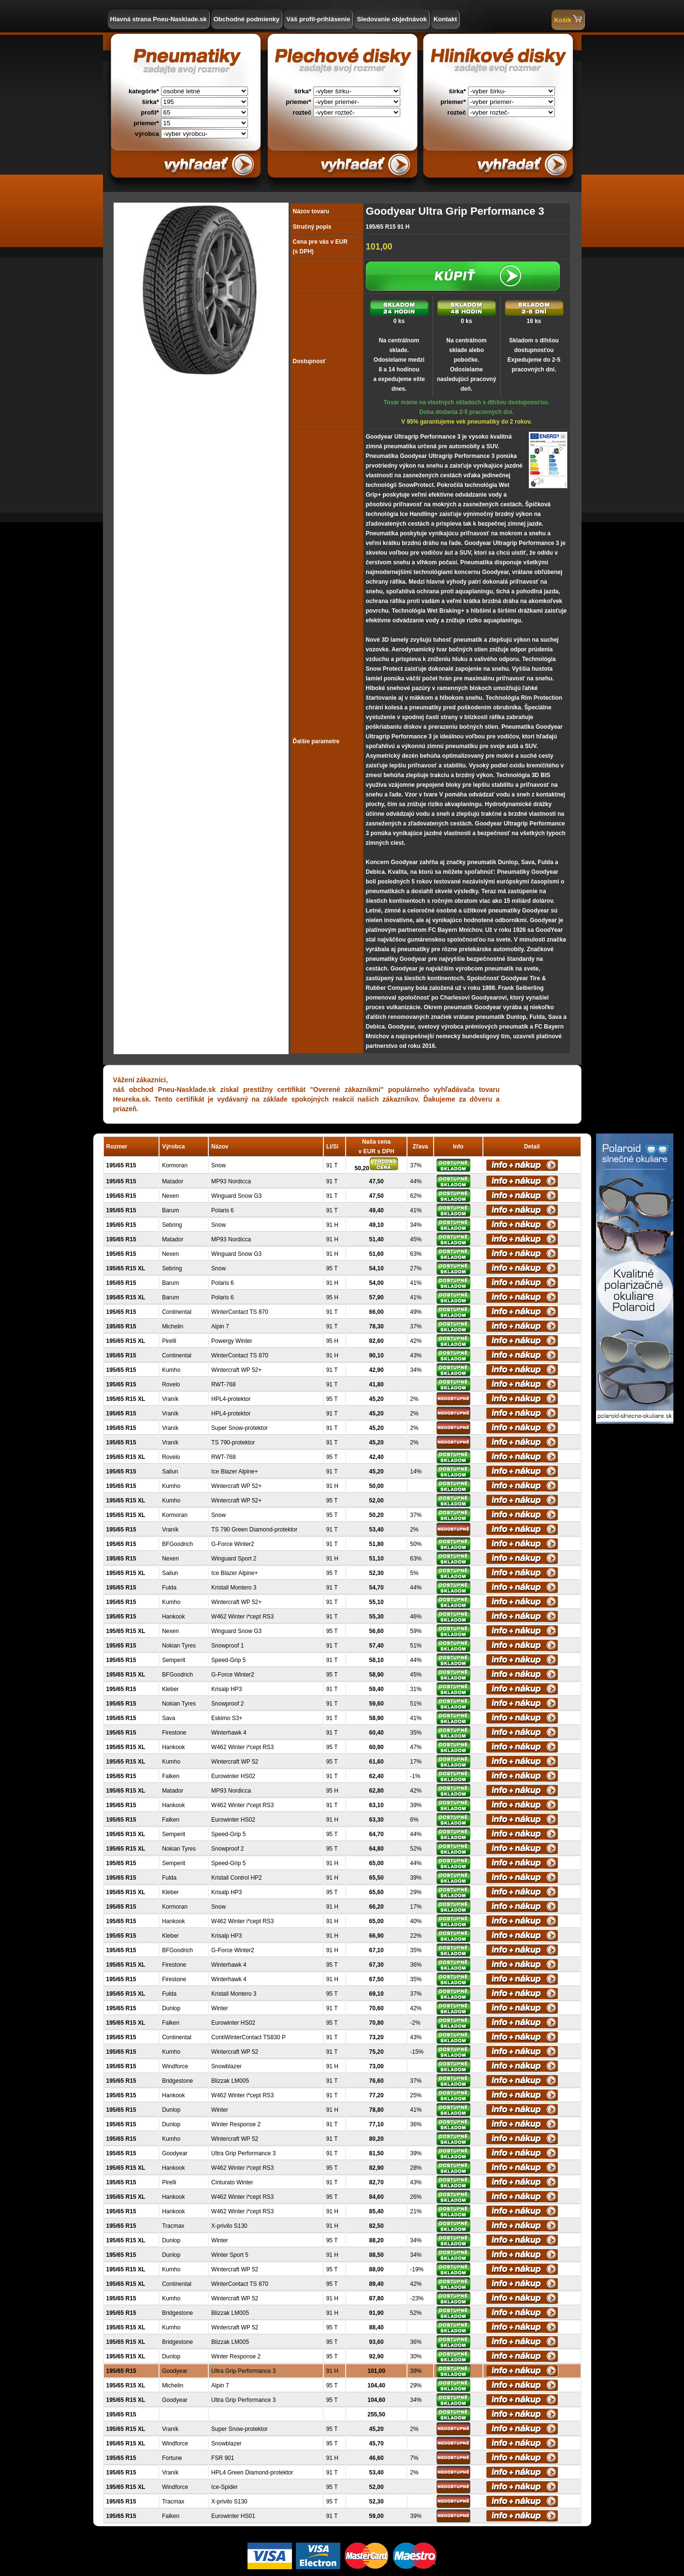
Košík (568, 19)
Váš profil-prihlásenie (318, 19)
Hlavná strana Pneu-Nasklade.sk (158, 19)
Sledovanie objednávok (392, 19)
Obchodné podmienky (247, 19)
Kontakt (445, 19)
